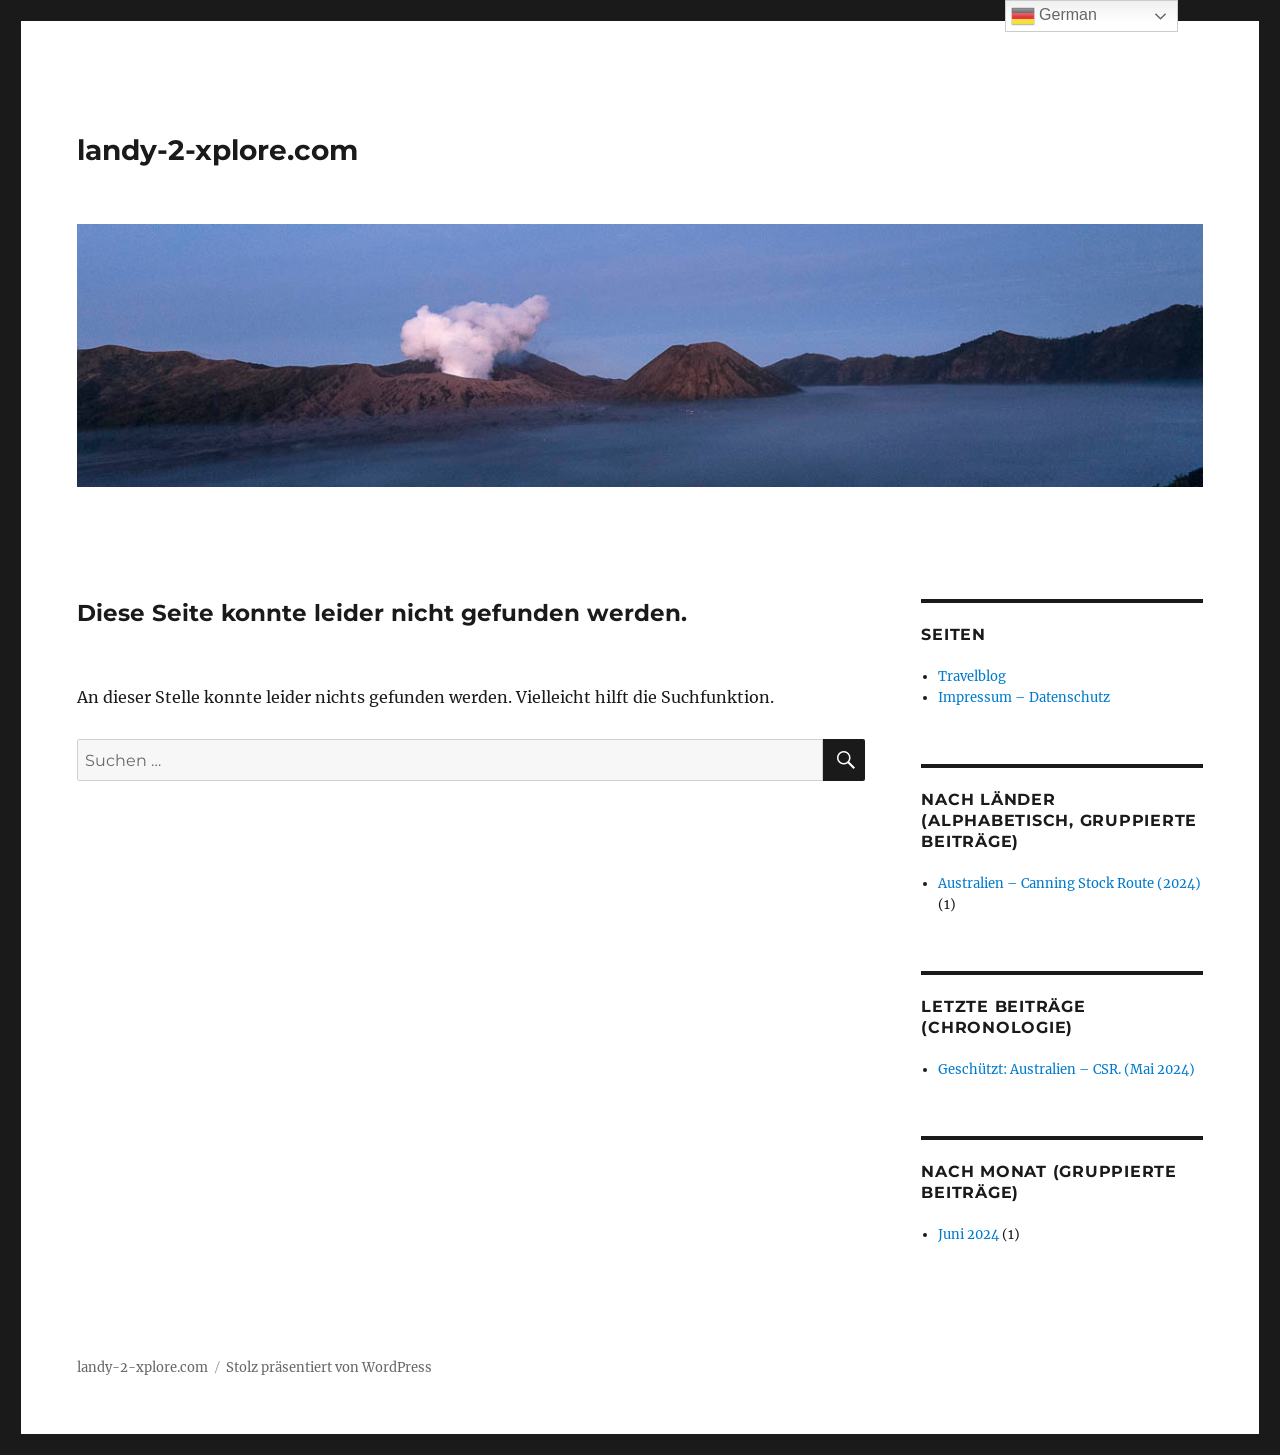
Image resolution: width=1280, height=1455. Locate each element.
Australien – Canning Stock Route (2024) (1069, 883)
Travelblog (972, 676)
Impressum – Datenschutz (1024, 697)
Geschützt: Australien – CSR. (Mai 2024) (1066, 1069)
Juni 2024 (968, 1234)
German (1054, 16)
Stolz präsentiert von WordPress (329, 1367)
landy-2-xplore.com (217, 150)
